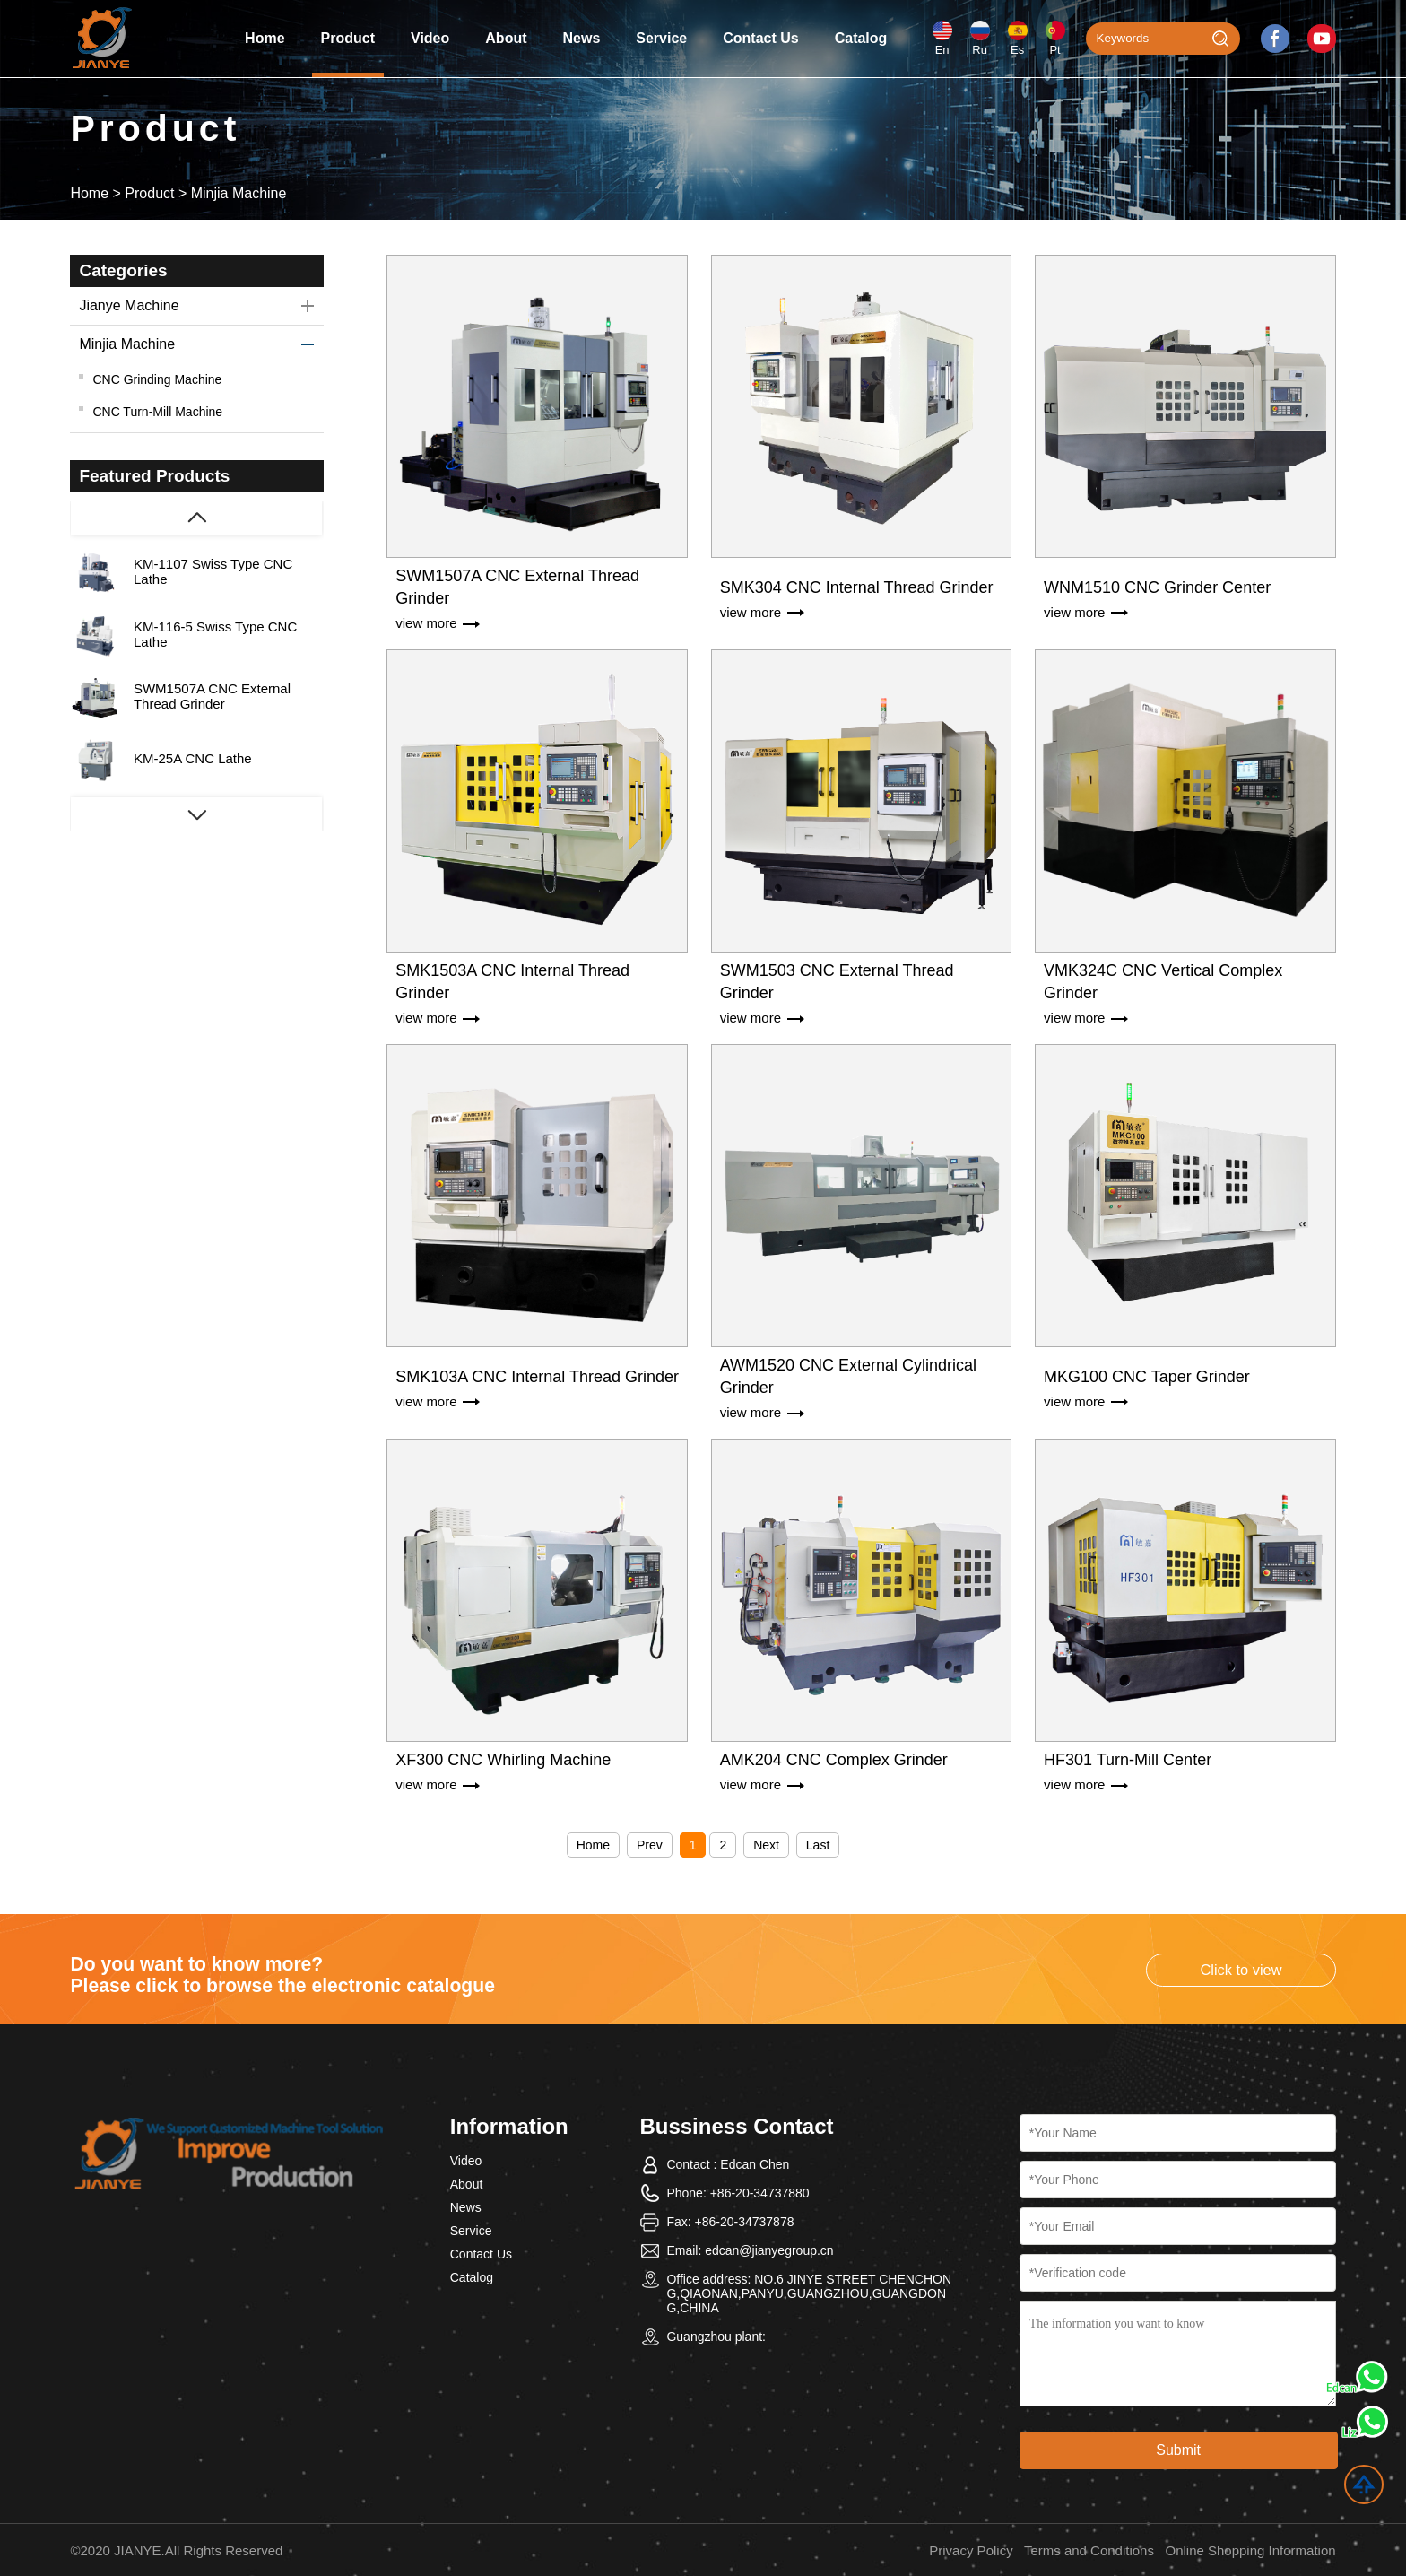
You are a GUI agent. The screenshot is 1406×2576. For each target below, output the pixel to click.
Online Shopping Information (1250, 2550)
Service (661, 38)
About (505, 38)
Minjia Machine (239, 193)
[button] (196, 815)
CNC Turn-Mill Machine (157, 412)
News (582, 38)
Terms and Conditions (1089, 2550)
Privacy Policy (970, 2550)
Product (348, 38)
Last (817, 1845)
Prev (650, 1845)
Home (264, 38)
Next (766, 1845)
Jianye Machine (128, 305)
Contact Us (760, 38)
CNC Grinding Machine (156, 379)
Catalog (861, 38)
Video (430, 38)
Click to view (1240, 1970)
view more (425, 623)
